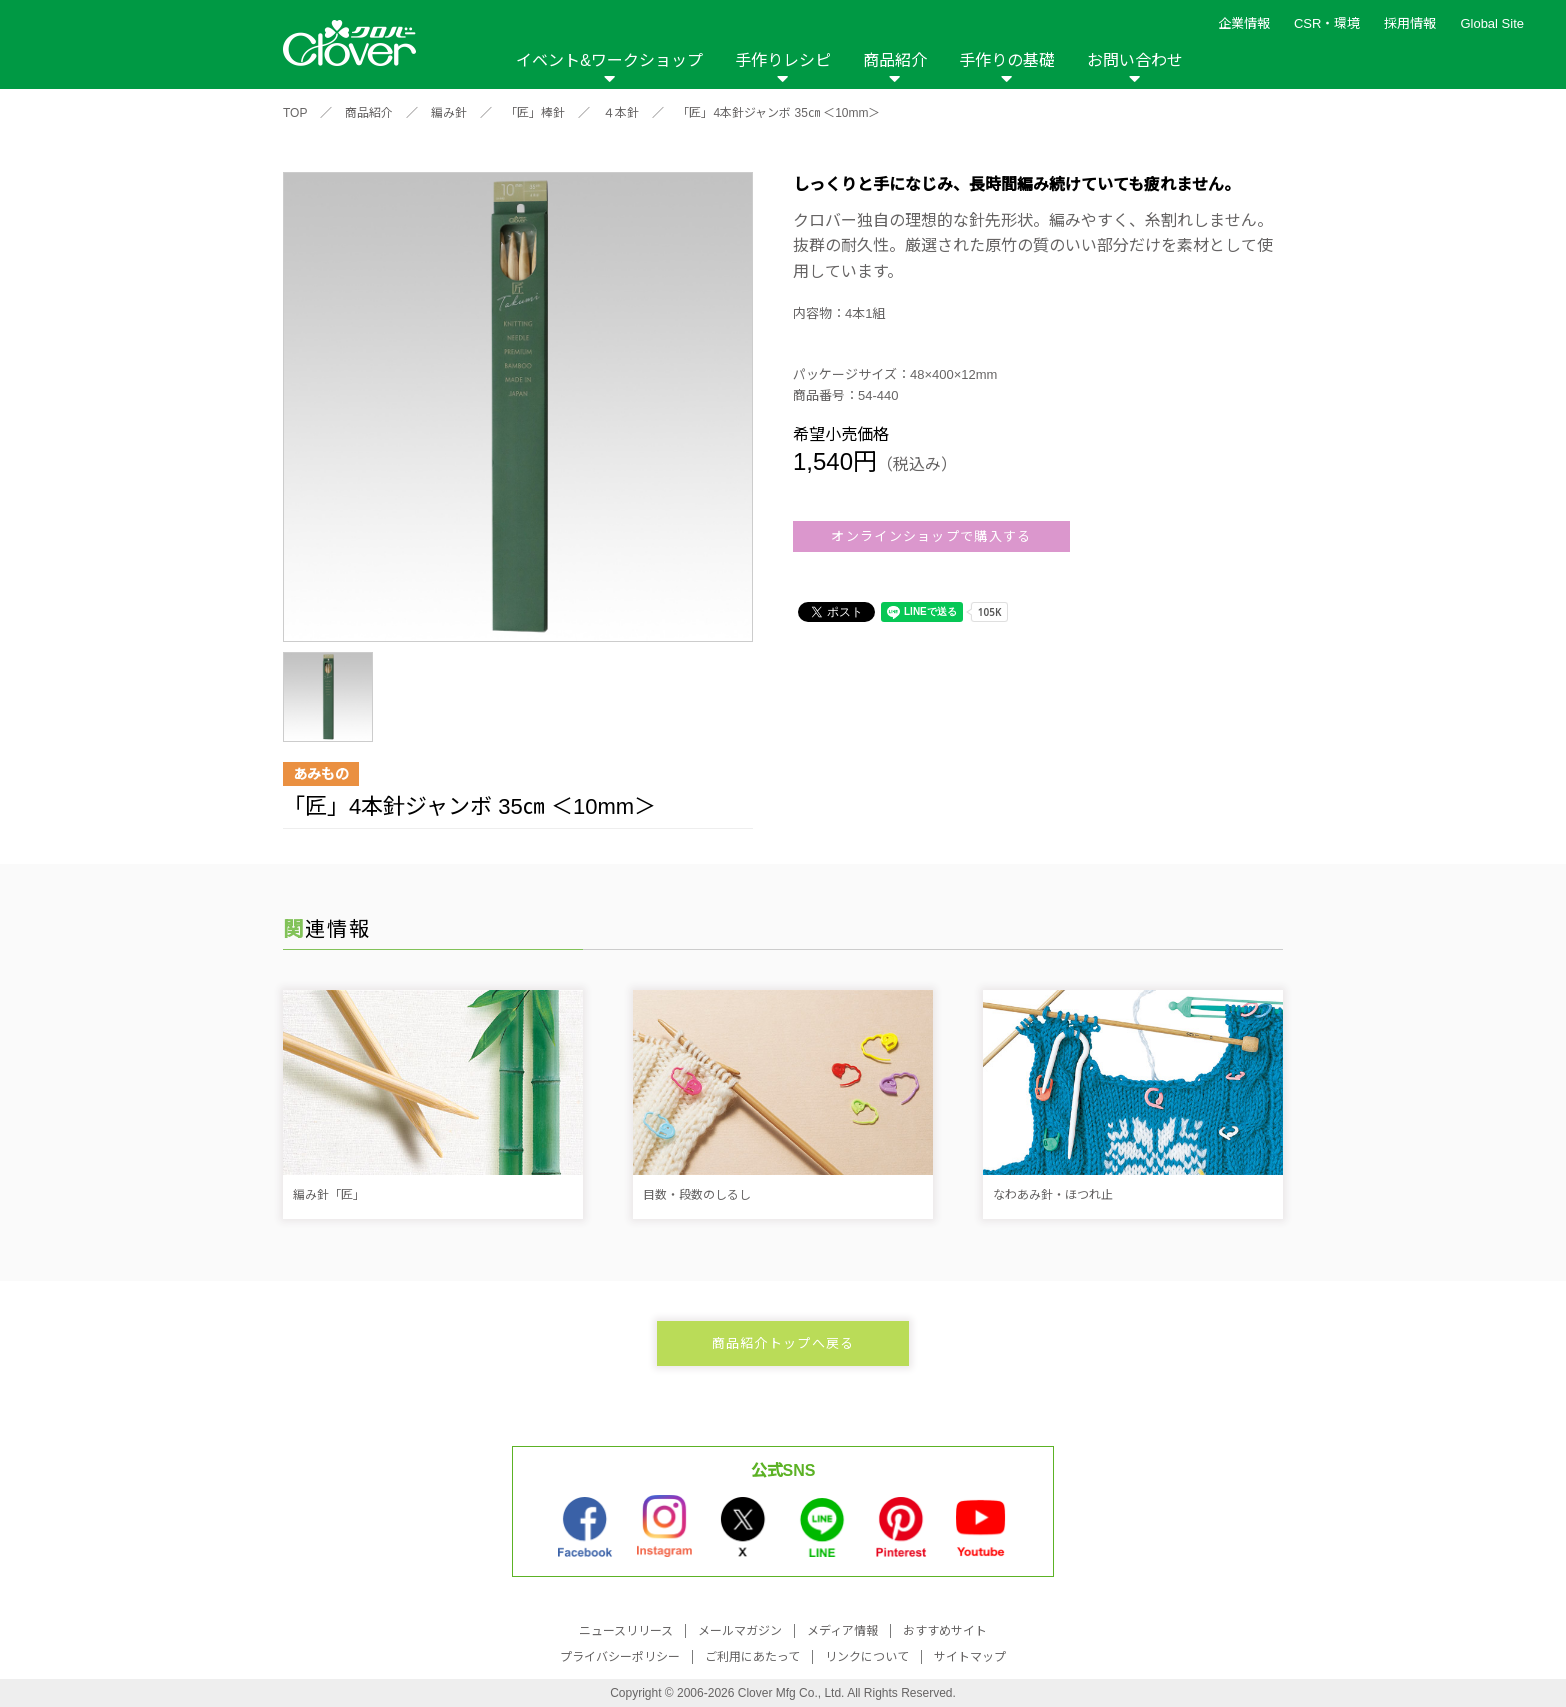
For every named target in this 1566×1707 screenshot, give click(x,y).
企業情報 (1244, 23)
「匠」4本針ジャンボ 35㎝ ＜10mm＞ (778, 113)
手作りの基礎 (1007, 60)
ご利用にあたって (752, 1657)
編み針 (449, 113)
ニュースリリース (626, 1631)
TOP (295, 113)
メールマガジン (740, 1631)
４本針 (621, 113)
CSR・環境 (1327, 23)
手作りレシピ (783, 60)
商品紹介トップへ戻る (783, 1343)
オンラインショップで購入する (931, 536)
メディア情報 (842, 1631)
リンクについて (867, 1657)
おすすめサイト (945, 1631)
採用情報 (1410, 23)
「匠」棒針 (535, 113)
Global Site (1492, 23)
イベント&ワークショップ (609, 60)
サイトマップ (970, 1657)
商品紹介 (895, 60)
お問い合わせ (1135, 60)
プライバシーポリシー (620, 1657)
